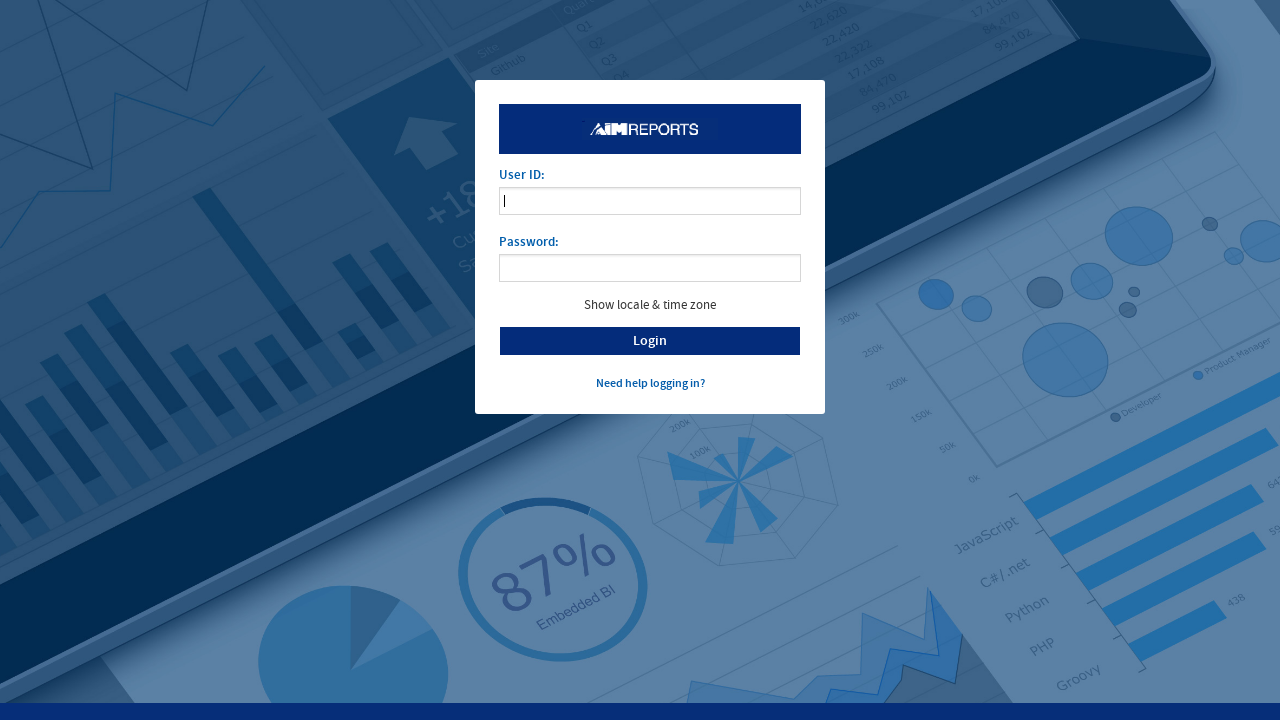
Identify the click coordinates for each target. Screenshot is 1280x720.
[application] (650, 268)
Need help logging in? (650, 383)
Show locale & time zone (650, 304)
